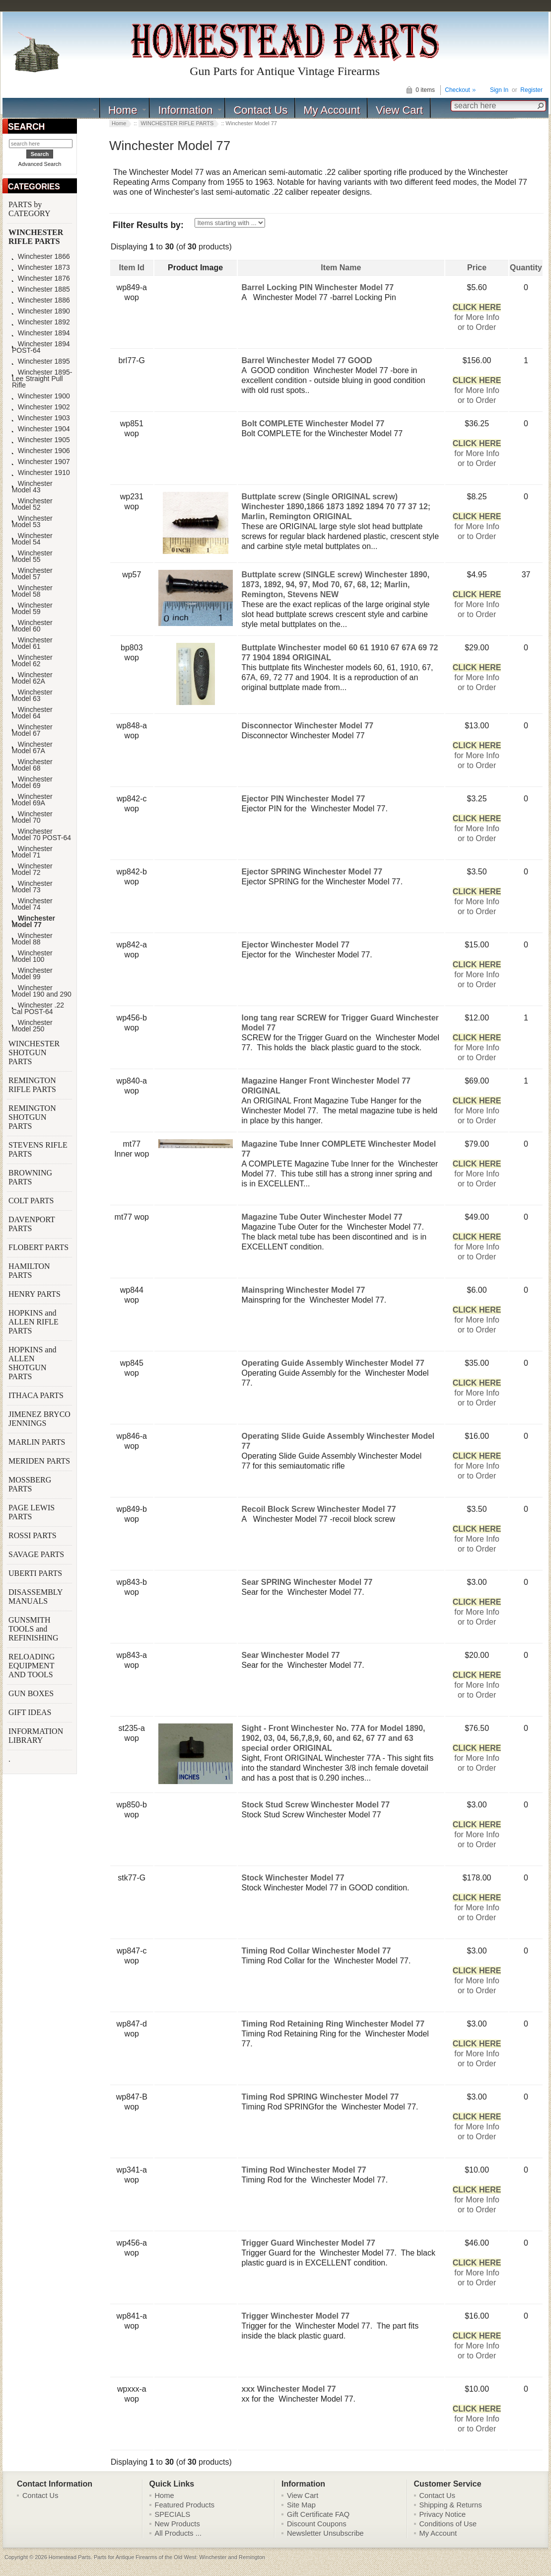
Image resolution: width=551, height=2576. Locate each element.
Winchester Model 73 (32, 886)
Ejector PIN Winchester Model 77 (303, 798)
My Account (331, 110)
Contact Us (260, 110)
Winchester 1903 (41, 418)
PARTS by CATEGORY (30, 209)
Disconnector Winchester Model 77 (308, 725)
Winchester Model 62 (32, 660)
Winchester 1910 (41, 472)
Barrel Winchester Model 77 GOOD (307, 360)
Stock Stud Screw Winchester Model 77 (316, 1804)
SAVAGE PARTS (37, 1554)
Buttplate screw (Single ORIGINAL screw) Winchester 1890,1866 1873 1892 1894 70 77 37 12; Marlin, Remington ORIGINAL (336, 506)
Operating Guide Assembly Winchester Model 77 (333, 1363)
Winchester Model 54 (32, 539)
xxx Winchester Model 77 (289, 2389)
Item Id (132, 267)
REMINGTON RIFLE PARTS (33, 1084)
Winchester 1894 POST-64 (41, 347)
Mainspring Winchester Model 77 (303, 1290)
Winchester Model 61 (32, 643)
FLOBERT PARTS (38, 1247)
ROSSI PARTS (32, 1535)
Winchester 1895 (41, 361)
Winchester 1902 (41, 407)
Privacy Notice (442, 2514)
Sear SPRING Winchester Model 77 (307, 1582)
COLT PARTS (31, 1200)
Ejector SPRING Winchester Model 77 (312, 871)
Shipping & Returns (450, 2505)
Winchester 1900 (41, 396)
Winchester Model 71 (32, 852)
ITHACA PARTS (37, 1395)
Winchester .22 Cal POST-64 (38, 1008)
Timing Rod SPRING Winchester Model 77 (320, 2097)
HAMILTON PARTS (29, 1270)
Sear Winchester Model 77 (291, 1655)
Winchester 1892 (41, 322)
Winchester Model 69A (32, 799)
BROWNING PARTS (30, 1177)
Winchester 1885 (41, 289)
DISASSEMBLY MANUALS (35, 1596)
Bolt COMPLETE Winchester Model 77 (313, 423)
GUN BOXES (32, 1693)
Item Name (341, 267)
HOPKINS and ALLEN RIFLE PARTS (33, 1322)
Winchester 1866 (41, 256)
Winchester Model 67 (32, 730)
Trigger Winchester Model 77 (296, 2316)
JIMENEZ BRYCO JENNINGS (39, 1418)
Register (531, 89)
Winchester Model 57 (32, 573)
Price (476, 267)
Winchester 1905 (41, 440)
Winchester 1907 (41, 462)
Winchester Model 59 (32, 608)
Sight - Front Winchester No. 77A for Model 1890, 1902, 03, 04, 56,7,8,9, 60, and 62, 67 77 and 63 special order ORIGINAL (333, 1738)
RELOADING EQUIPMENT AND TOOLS (31, 1665)
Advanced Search (40, 164)
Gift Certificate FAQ (318, 2514)
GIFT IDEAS (30, 1712)
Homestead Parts (70, 2557)
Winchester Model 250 (32, 1025)
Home (123, 110)
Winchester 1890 (41, 311)
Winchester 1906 (41, 451)
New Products (177, 2524)
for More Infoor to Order (477, 317)
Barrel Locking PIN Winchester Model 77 (318, 287)
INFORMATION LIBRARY (35, 1735)
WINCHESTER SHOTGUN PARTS (34, 1052)
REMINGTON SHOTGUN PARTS (32, 1117)
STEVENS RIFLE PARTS (38, 1149)
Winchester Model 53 (32, 521)
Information (185, 110)
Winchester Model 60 (32, 626)
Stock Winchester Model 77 (293, 1877)
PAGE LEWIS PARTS (31, 1512)
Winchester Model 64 (32, 712)
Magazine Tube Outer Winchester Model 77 (322, 1217)
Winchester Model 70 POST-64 (41, 834)
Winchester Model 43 (32, 486)
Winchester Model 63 (32, 695)
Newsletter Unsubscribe (325, 2533)
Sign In (499, 89)
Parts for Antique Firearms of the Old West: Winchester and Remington (179, 2557)
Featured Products (185, 2505)
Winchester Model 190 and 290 (41, 991)
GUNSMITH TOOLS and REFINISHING (34, 1629)
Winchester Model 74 (32, 904)
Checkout (457, 89)
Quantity (526, 267)
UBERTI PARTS (36, 1573)
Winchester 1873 (41, 267)
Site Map (301, 2505)
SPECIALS (173, 2514)
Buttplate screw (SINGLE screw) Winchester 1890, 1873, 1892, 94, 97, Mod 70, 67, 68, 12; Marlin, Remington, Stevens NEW (336, 584)
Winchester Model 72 (32, 869)
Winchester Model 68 (32, 765)
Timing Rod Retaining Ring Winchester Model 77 (333, 2024)
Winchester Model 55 (32, 556)
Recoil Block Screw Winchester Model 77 (319, 1509)
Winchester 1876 (41, 278)
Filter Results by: (148, 225)
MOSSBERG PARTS (29, 1484)
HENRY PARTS (35, 1294)
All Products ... (178, 2533)
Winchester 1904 (41, 429)
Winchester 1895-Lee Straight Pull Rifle (42, 379)
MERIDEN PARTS (40, 1461)
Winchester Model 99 (32, 973)
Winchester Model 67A (32, 747)
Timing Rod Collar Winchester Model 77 (316, 1951)
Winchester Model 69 (32, 782)
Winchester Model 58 (32, 591)
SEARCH (26, 127)
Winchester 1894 (41, 333)
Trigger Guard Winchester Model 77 (308, 2243)
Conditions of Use (448, 2524)
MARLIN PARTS (37, 1442)
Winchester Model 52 (32, 504)
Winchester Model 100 (32, 956)
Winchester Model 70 (32, 817)
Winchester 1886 (41, 300)
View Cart (399, 110)
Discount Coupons (316, 2524)
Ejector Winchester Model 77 (296, 944)
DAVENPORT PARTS (31, 1224)
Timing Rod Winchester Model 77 (304, 2170)
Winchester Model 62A (32, 678)
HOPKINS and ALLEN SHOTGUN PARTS (32, 1363)
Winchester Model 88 (32, 939)
